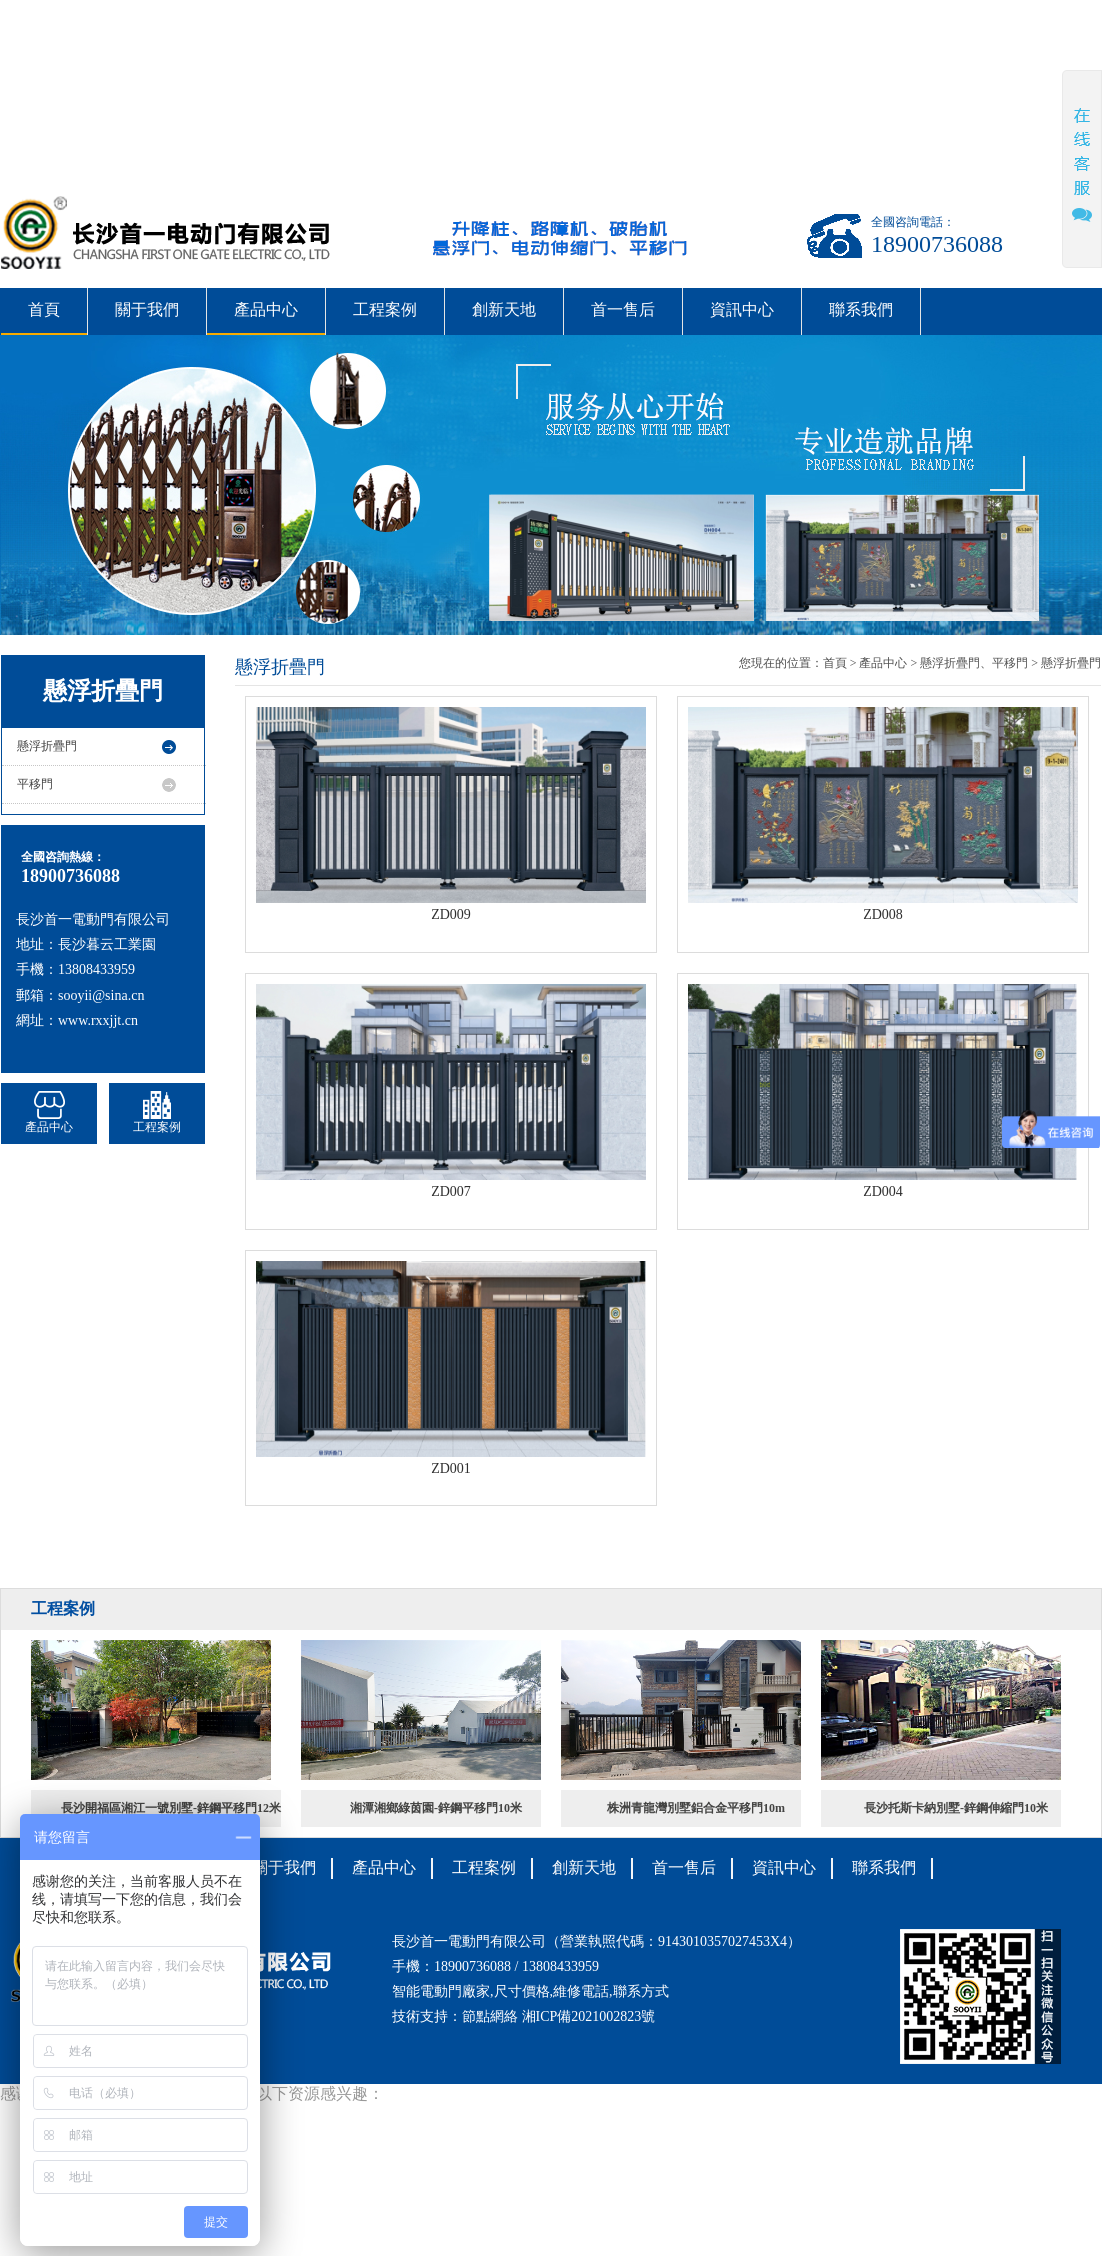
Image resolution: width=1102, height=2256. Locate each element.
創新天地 (504, 309)
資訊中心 (742, 309)
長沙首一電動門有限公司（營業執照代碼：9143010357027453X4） (596, 1941)
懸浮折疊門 (47, 746)
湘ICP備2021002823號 (589, 2016)
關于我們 (147, 309)
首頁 (44, 309)
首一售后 (623, 309)
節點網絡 (490, 2016)
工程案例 (385, 309)
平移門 (35, 784)
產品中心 (266, 309)
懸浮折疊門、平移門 (974, 663)
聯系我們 (861, 309)
